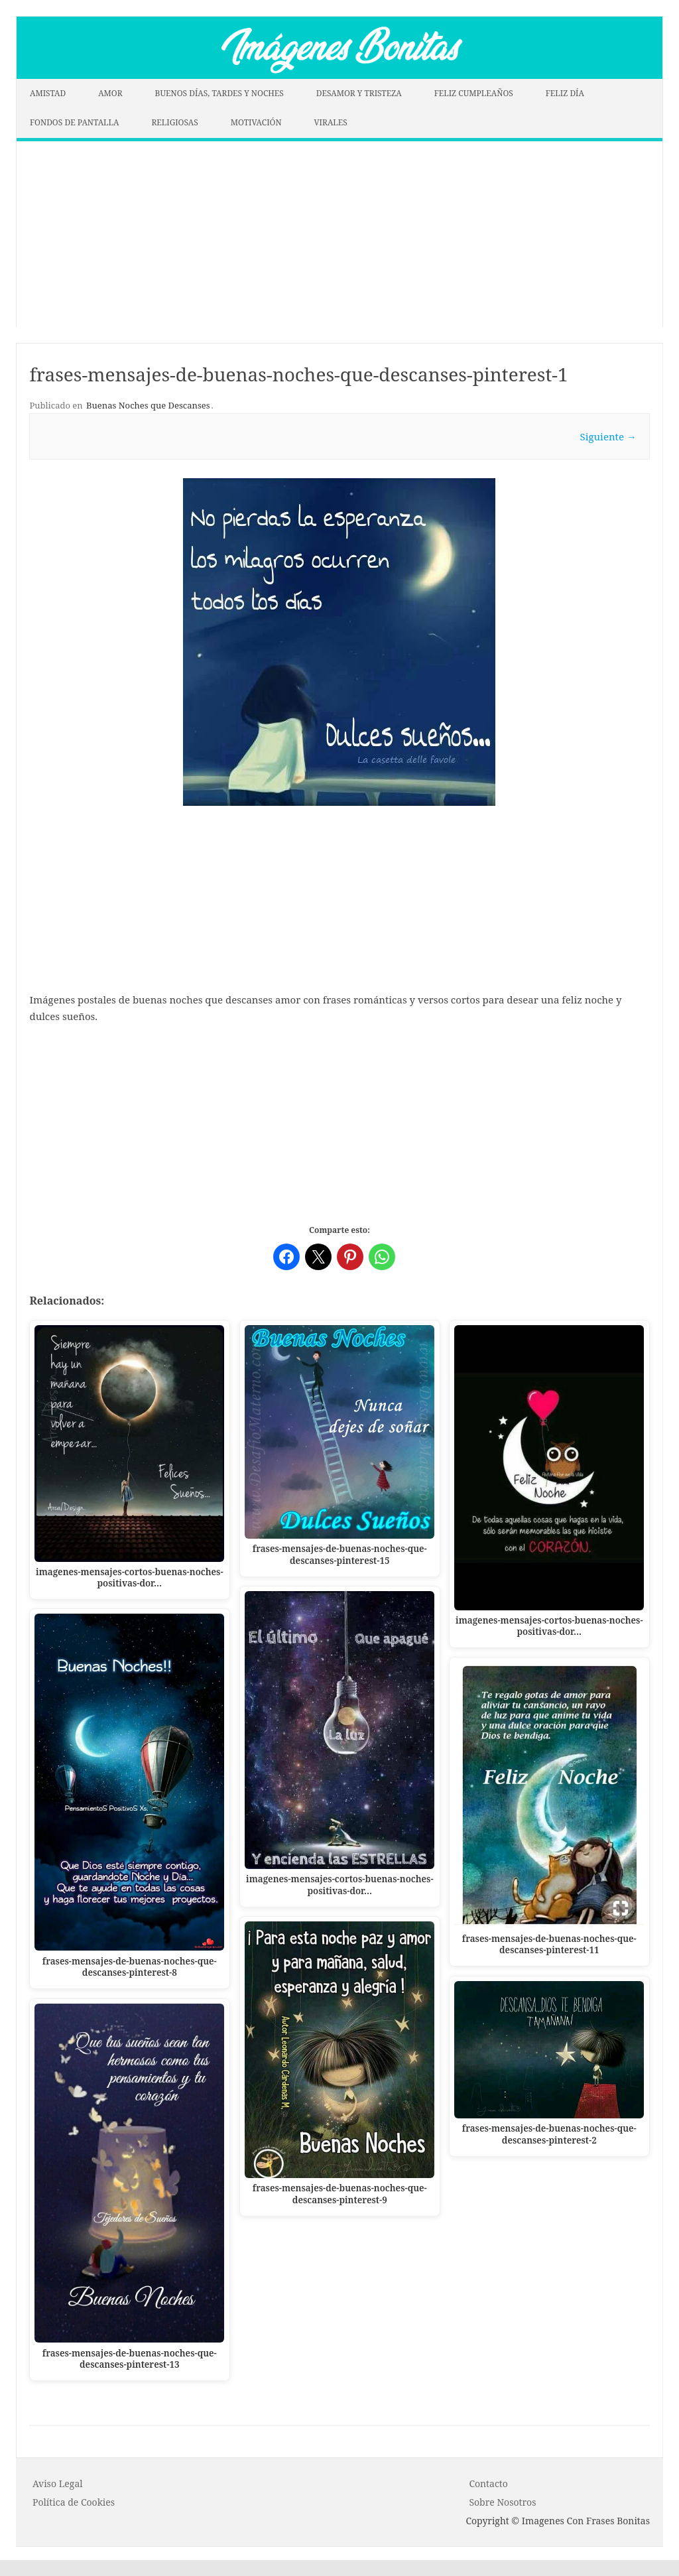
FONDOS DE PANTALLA (74, 122)
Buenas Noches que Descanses (148, 405)
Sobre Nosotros (502, 2502)
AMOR (110, 93)
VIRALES (330, 122)
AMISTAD (48, 93)
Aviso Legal (57, 2483)
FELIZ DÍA (565, 93)
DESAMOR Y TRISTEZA (359, 93)
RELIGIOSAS (174, 122)
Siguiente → (608, 436)
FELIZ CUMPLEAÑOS (473, 93)
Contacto (488, 2483)
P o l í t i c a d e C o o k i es (73, 2502)
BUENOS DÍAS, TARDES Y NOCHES (219, 93)
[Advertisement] (339, 234)
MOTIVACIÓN (256, 122)
